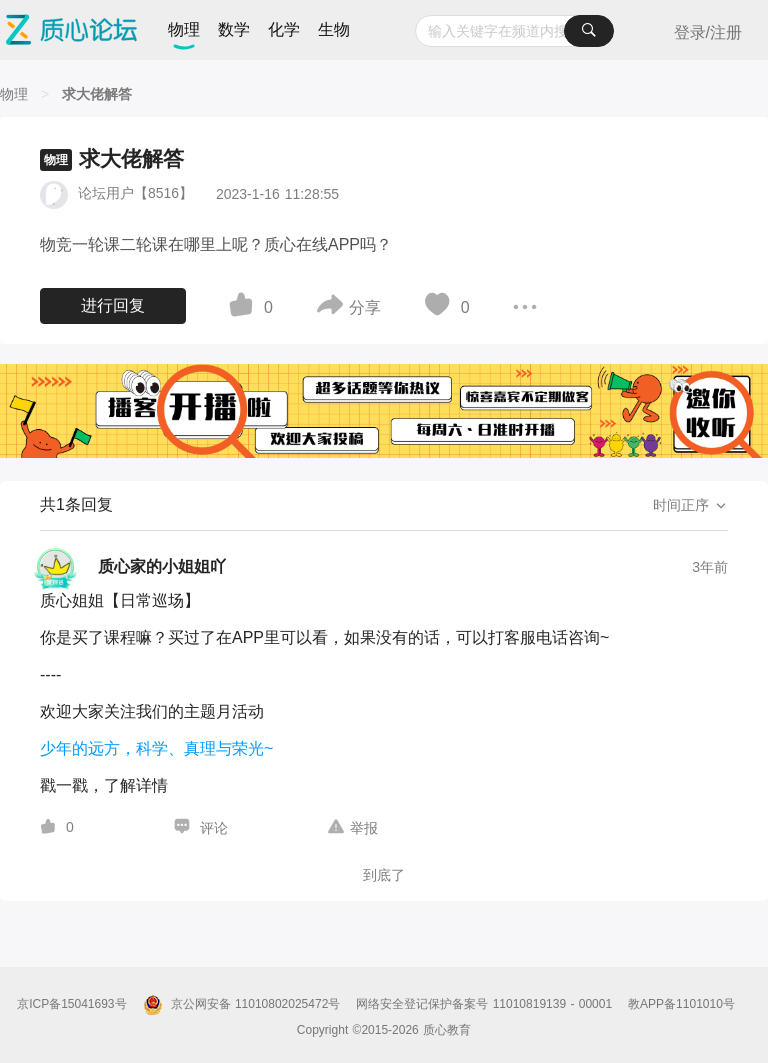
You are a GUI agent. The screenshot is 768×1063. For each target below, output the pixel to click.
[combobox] (515, 31)
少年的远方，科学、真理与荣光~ (156, 748)
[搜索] (589, 31)
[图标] (244, 308)
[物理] (14, 94)
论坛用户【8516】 (135, 193)
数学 (234, 29)
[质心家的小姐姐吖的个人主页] (133, 568)
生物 (334, 29)
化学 (284, 29)
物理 (184, 29)
